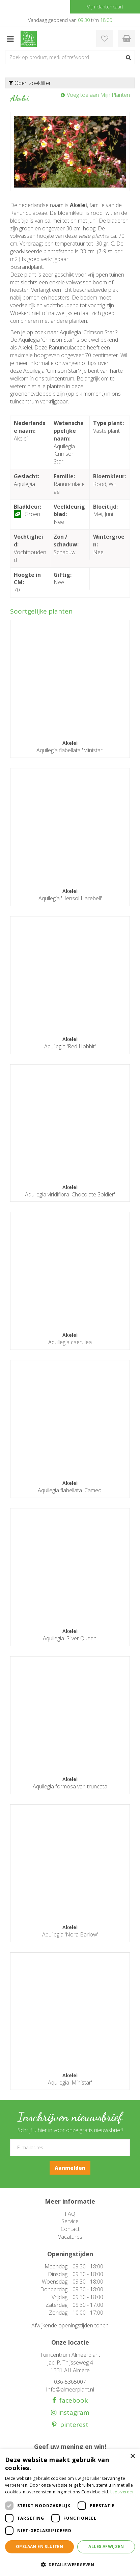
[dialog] (70, 2512)
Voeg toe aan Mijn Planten (98, 94)
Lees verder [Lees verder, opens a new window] (122, 2492)
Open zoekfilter (30, 83)
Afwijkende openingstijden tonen (70, 2325)
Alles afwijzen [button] (106, 2546)
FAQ (70, 2213)
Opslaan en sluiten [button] (39, 2546)
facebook (72, 2400)
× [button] (132, 2456)
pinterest (72, 2425)
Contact (70, 2229)
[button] (70, 2564)
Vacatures (70, 2236)
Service (70, 2221)
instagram (72, 2412)
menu (10, 39)
